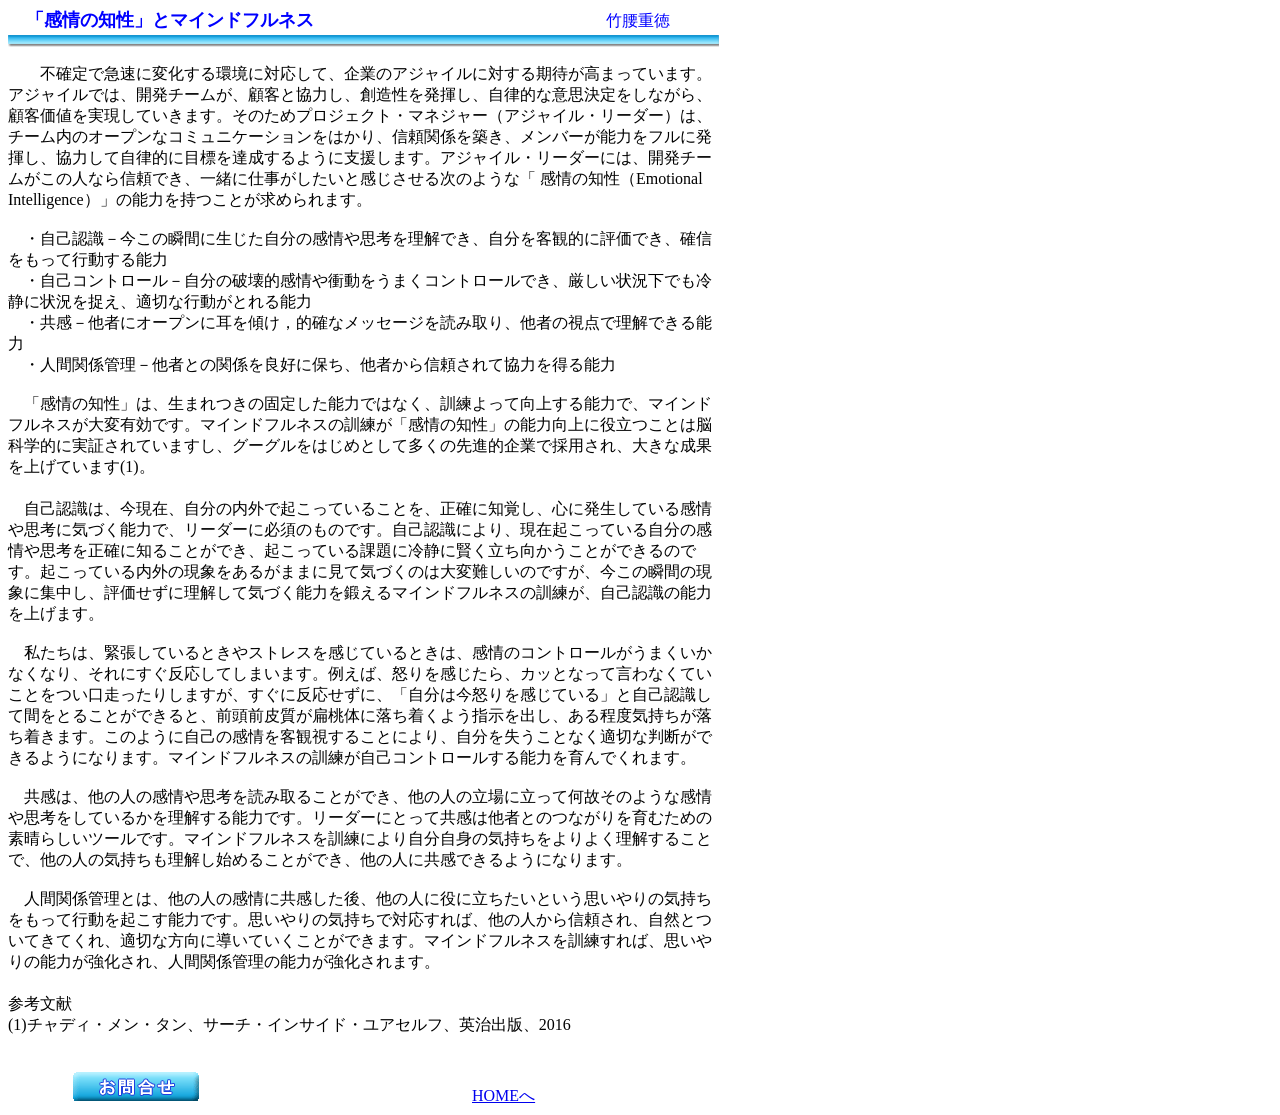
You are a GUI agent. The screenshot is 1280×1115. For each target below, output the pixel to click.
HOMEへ (503, 1095)
